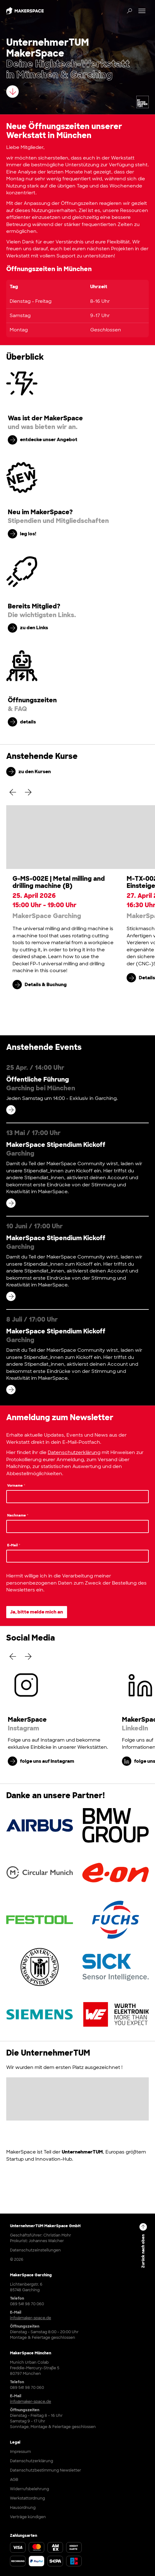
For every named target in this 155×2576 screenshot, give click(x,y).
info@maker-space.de (30, 2317)
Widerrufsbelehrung (29, 2488)
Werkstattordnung (27, 2498)
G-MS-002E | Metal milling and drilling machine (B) (58, 882)
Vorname (16, 1485)
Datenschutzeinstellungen (35, 2250)
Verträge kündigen (28, 2516)
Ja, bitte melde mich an (36, 1612)
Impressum (20, 2451)
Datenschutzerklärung (74, 1452)
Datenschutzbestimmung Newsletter (45, 2470)
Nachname (17, 1515)
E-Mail (13, 1545)
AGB (14, 2479)
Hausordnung (23, 2507)
